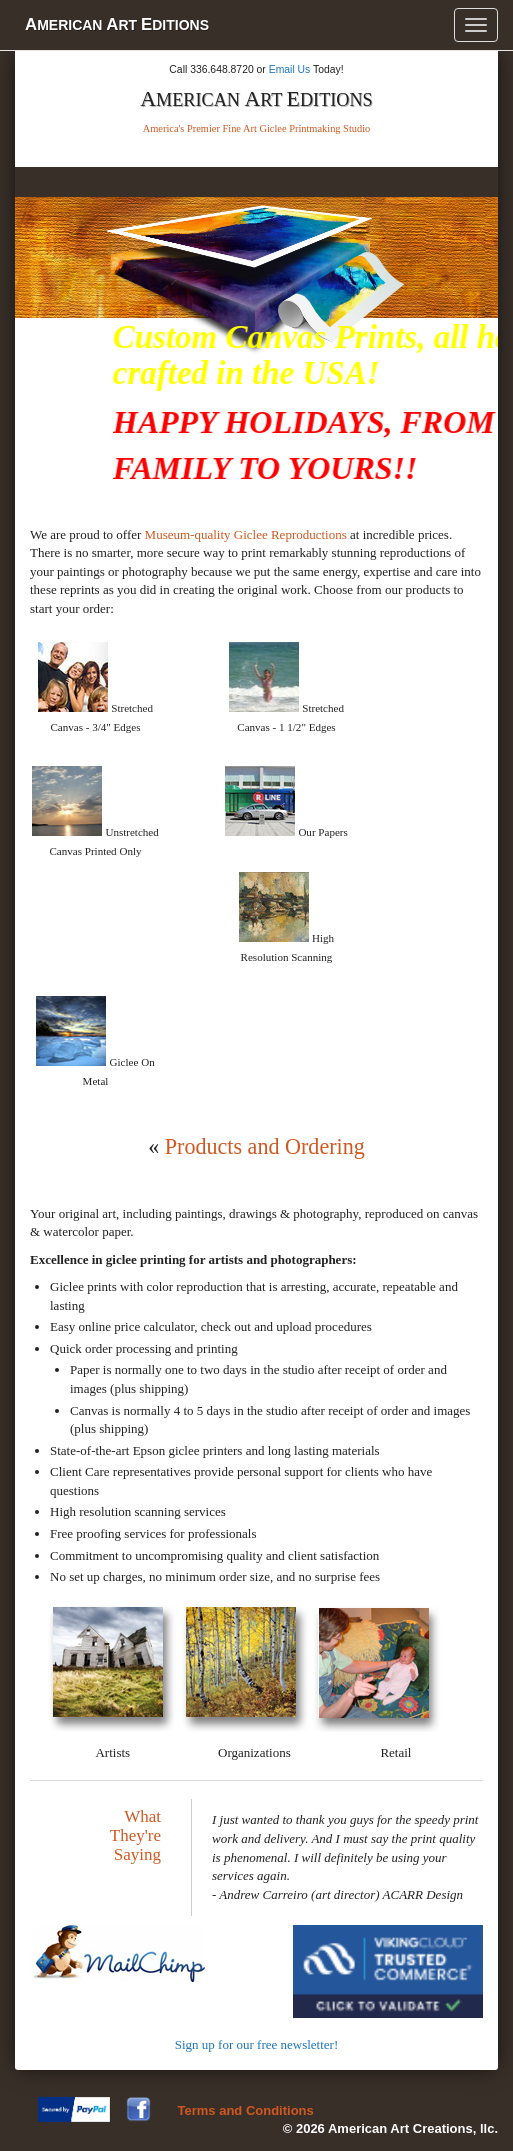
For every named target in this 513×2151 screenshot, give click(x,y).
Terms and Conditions (246, 2110)
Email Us (290, 69)
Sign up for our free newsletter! (257, 2044)
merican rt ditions (117, 24)
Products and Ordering (265, 1146)
